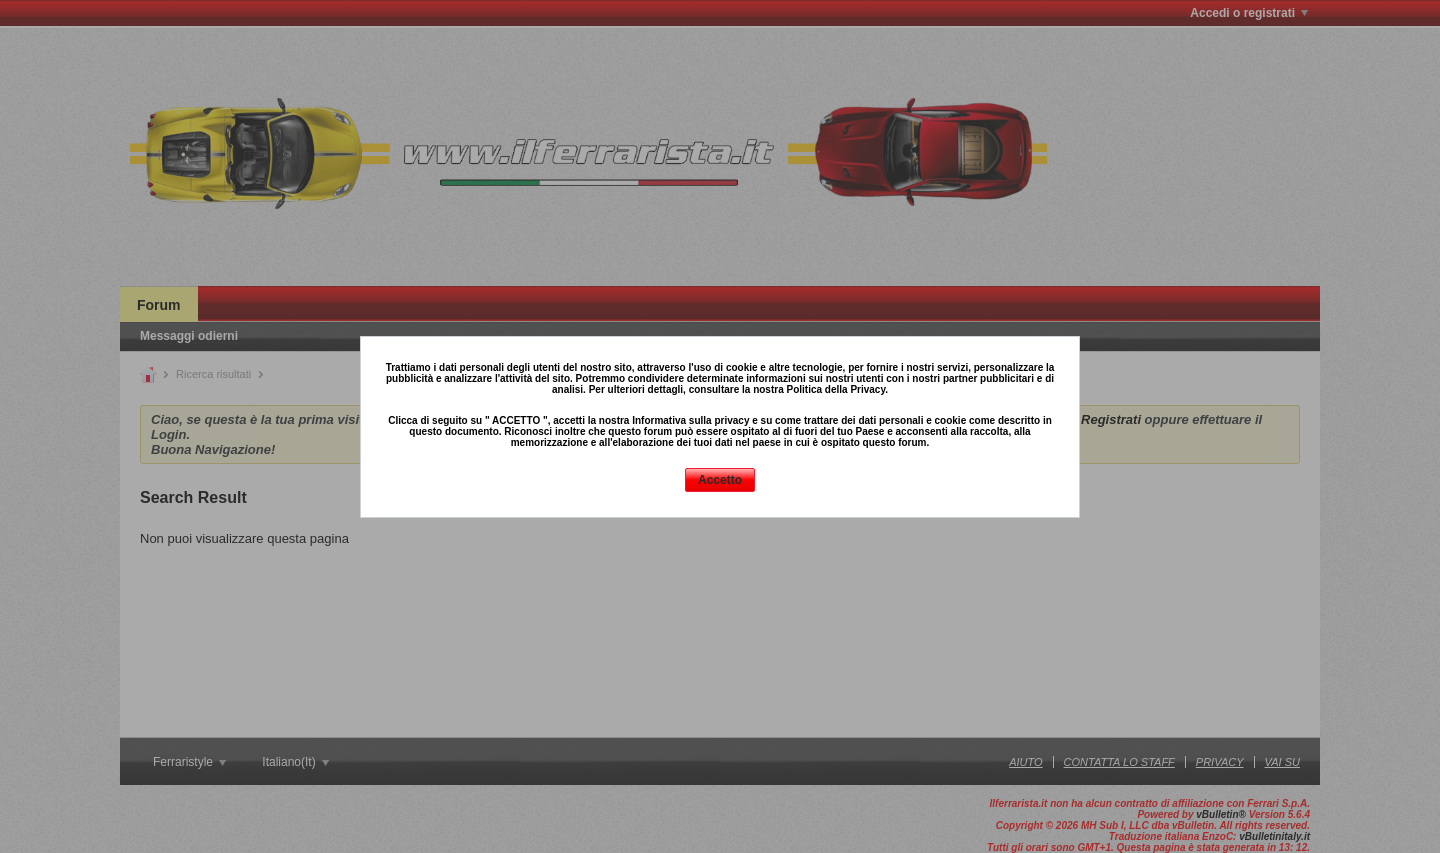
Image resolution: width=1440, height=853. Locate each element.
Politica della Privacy (835, 389)
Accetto (720, 480)
